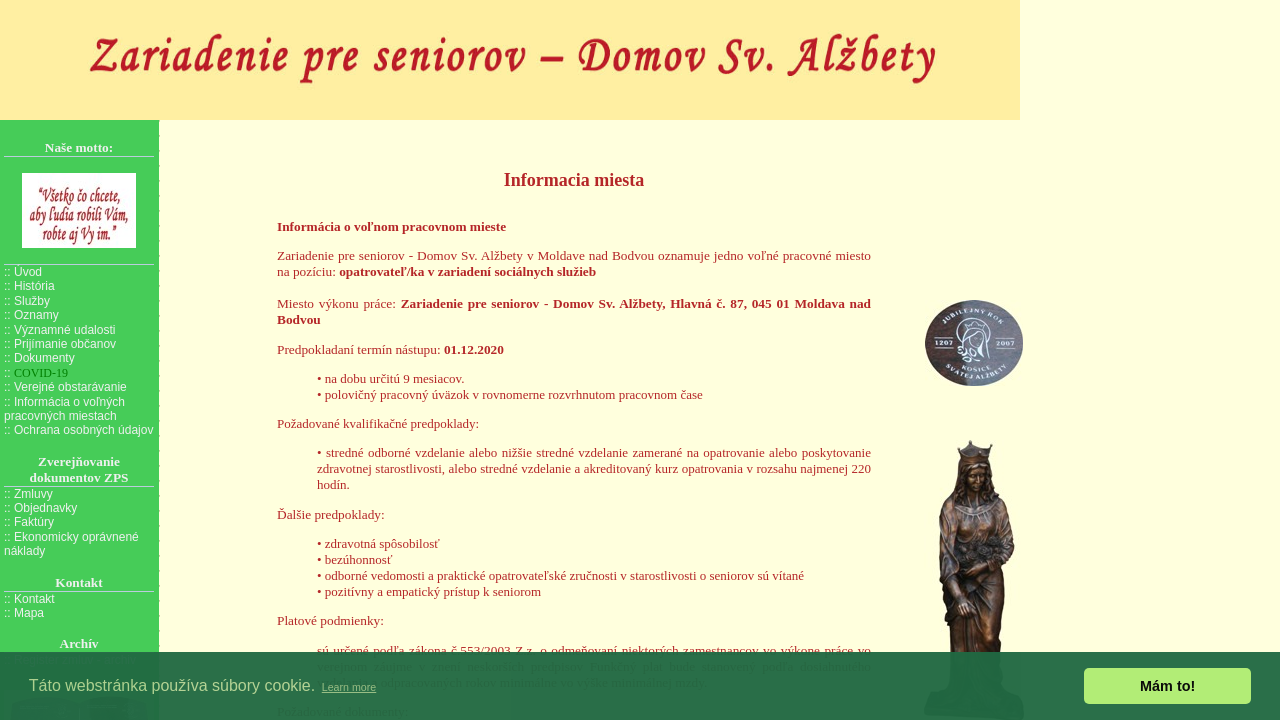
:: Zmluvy (28, 494)
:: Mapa (24, 613)
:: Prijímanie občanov (60, 344)
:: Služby (27, 301)
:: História (29, 286)
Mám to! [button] (1167, 686)
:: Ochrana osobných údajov (78, 430)
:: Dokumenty (39, 358)
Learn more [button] (349, 687)
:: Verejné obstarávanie (65, 387)
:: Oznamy (31, 315)
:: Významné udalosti (59, 330)
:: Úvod (23, 272)
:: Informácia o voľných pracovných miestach (64, 409)
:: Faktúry (29, 522)
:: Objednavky (40, 508)
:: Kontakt (29, 599)
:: (36, 373)
